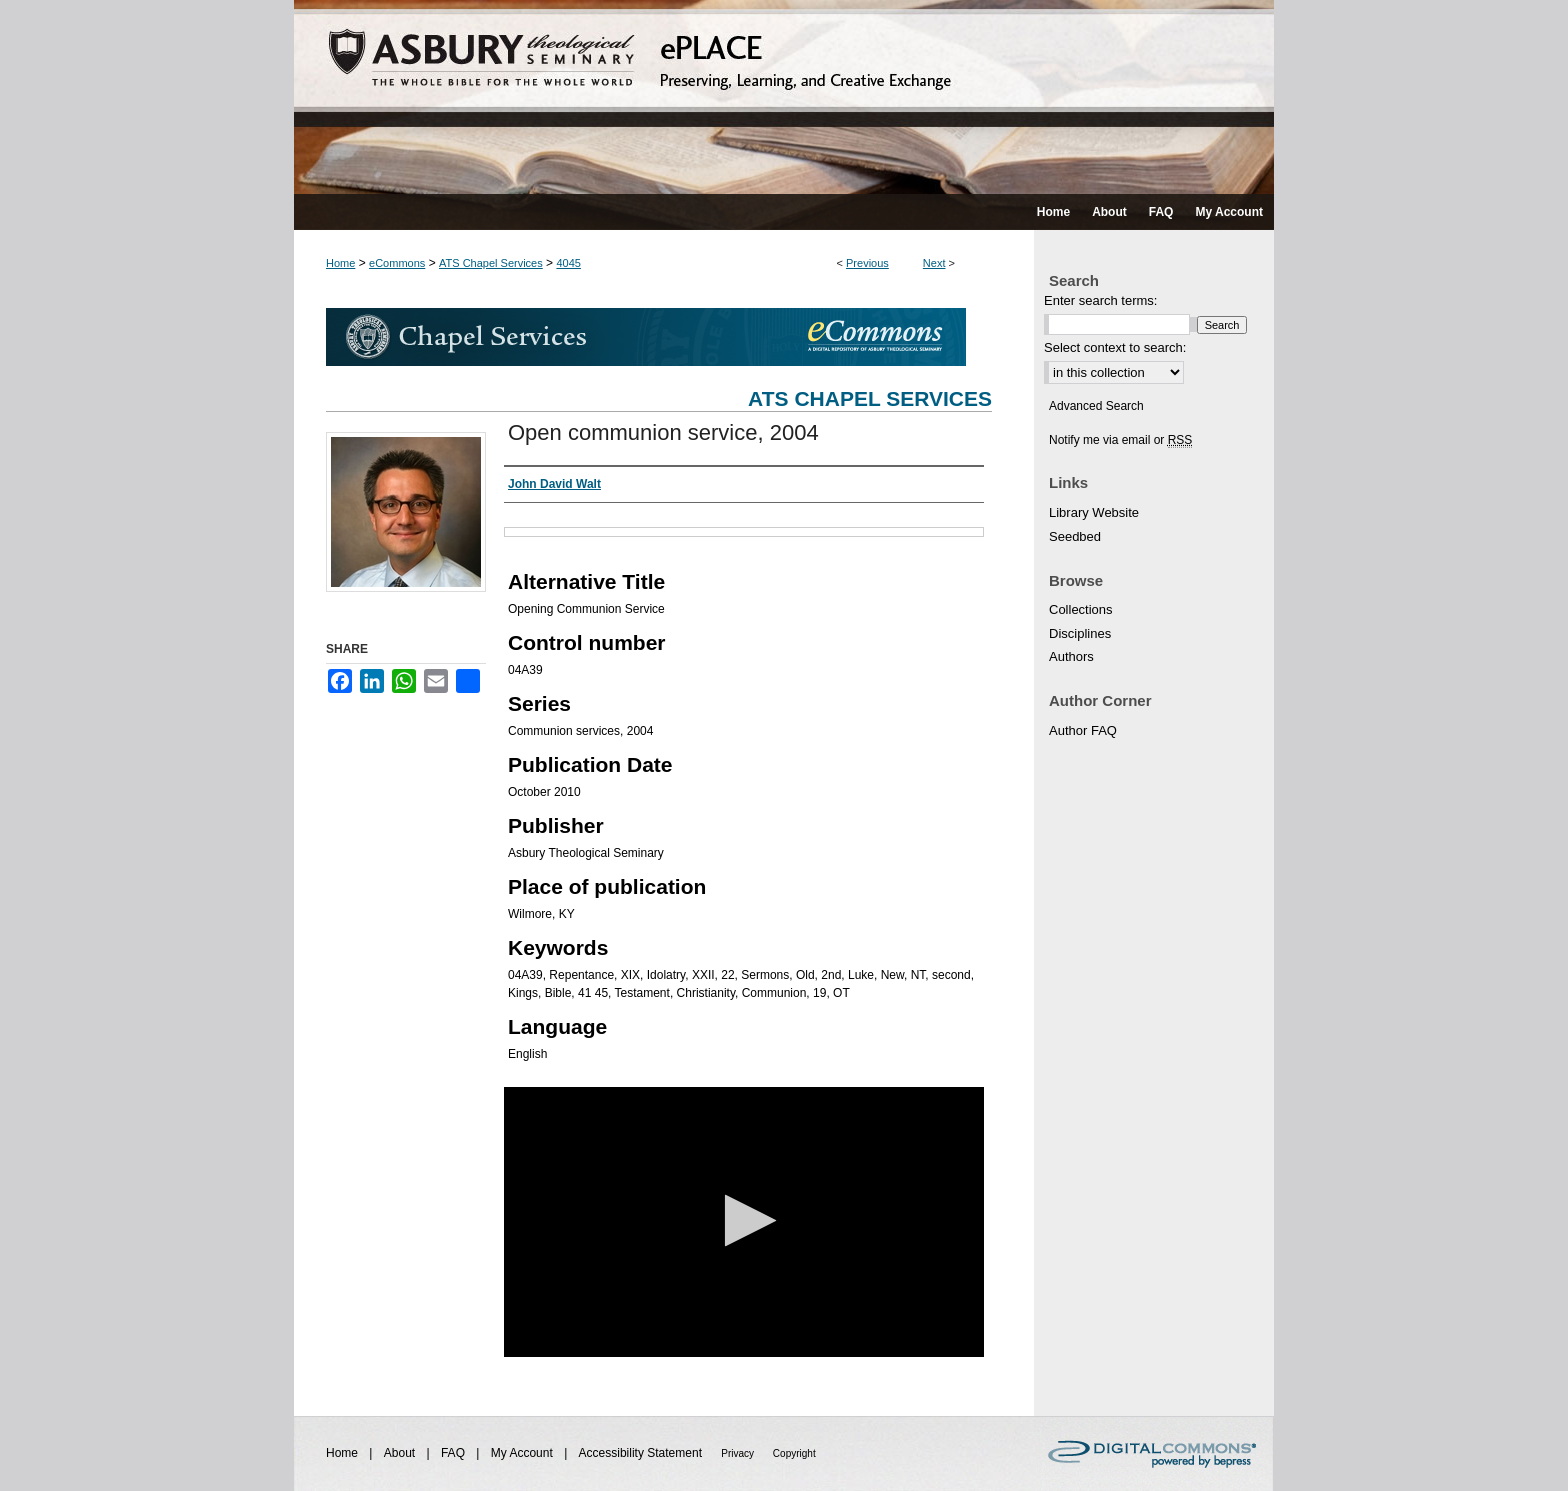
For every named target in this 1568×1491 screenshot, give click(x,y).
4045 (568, 263)
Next (934, 263)
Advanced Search (1096, 406)
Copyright (794, 1453)
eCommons (397, 263)
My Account (523, 1453)
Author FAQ (1083, 730)
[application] (744, 1222)
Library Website (1094, 512)
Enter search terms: (1100, 300)
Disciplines (1080, 633)
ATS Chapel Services (491, 263)
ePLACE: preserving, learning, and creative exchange (784, 97)
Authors (1071, 656)
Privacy (739, 1453)
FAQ (454, 1453)
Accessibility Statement (642, 1453)
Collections (1081, 609)
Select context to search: (1115, 347)
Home (340, 263)
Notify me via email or (1120, 440)
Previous (867, 263)
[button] (744, 1220)
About (401, 1453)
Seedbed (1075, 536)
